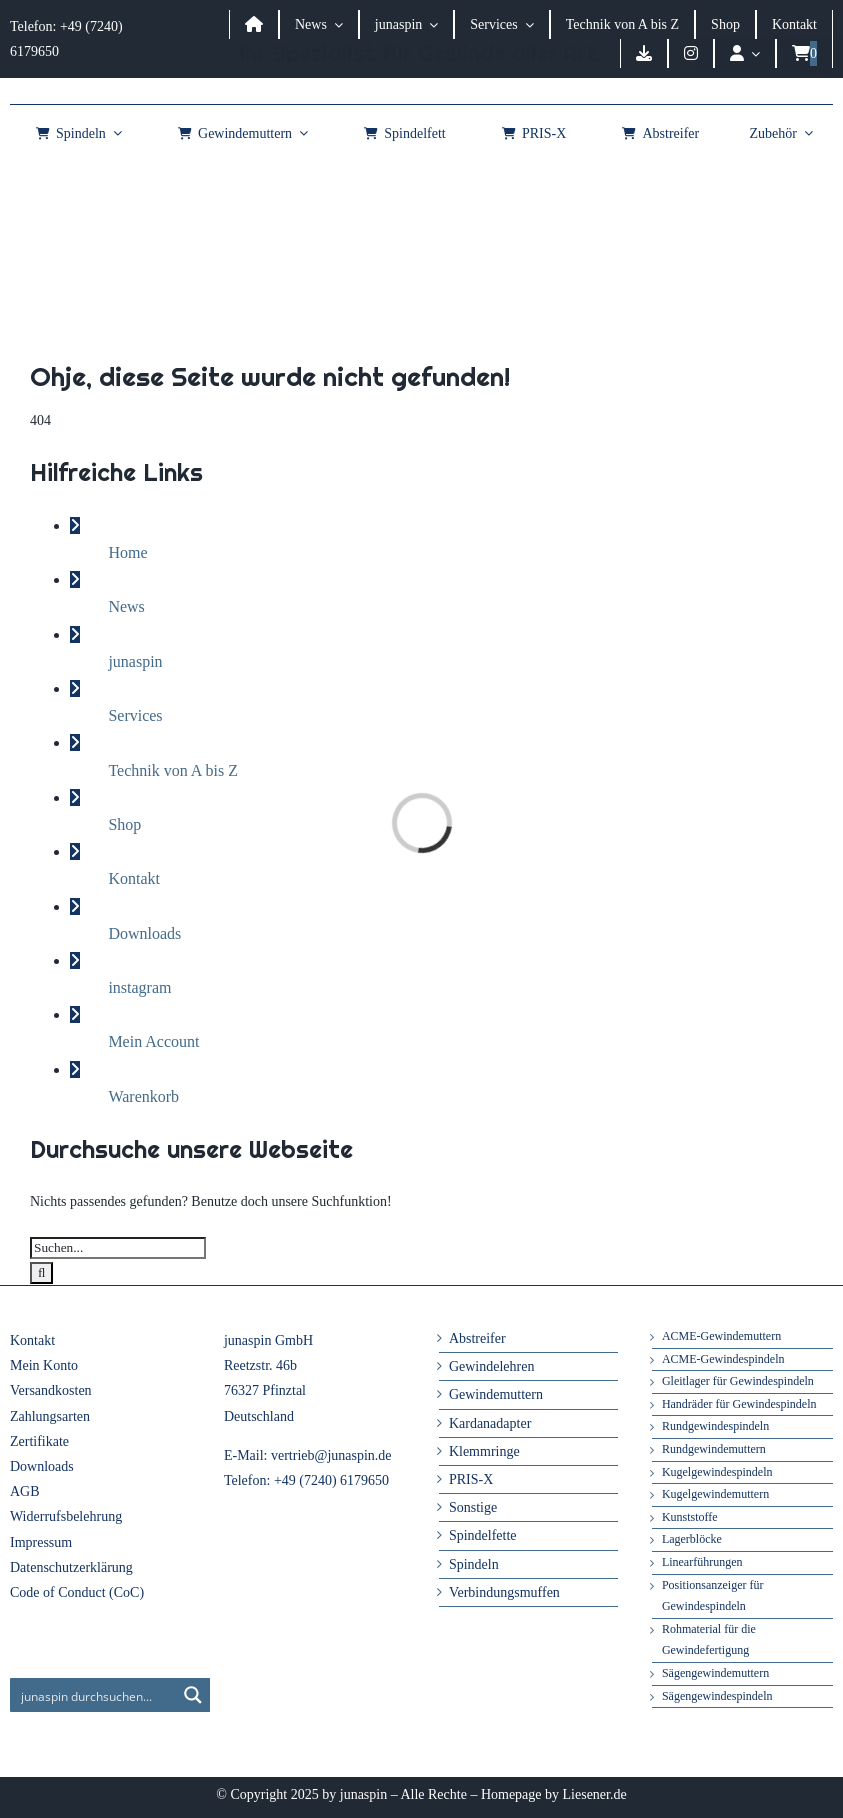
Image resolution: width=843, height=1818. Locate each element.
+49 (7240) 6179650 (331, 1480)
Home (127, 552)
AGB (25, 1491)
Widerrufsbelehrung (66, 1516)
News (126, 606)
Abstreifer (477, 1338)
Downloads (144, 933)
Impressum (41, 1542)
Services (135, 715)
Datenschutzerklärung (71, 1567)
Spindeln (474, 1564)
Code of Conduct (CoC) (77, 1592)
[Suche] (41, 1273)
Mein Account (153, 1041)
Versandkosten (51, 1390)
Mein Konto (44, 1365)
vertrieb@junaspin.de (331, 1455)
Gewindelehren (492, 1366)
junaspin (135, 661)
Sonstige (473, 1507)
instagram (139, 987)
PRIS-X (471, 1479)
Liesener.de (595, 1794)
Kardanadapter (490, 1423)
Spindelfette (483, 1535)
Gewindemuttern (496, 1394)
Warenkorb (143, 1096)
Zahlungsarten (50, 1416)
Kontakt (134, 878)
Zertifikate (39, 1441)
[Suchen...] (118, 1248)
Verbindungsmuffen (504, 1592)
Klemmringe (484, 1451)
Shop (124, 824)
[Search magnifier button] (193, 1695)
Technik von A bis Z (173, 770)
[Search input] (94, 1695)
